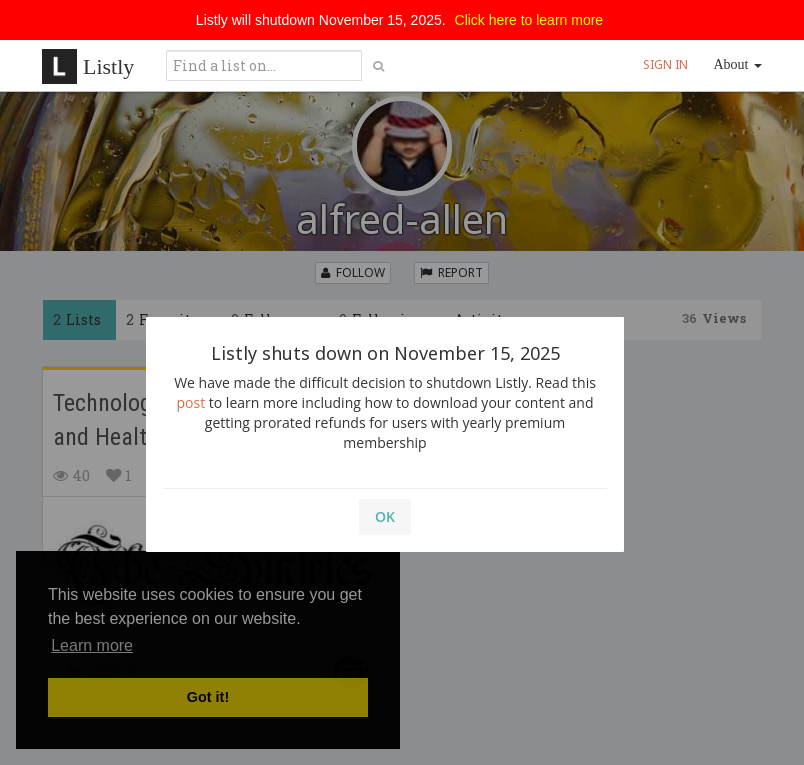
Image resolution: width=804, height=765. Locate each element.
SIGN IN (665, 64)
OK (385, 516)
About (738, 64)
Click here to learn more (529, 20)
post (191, 402)
